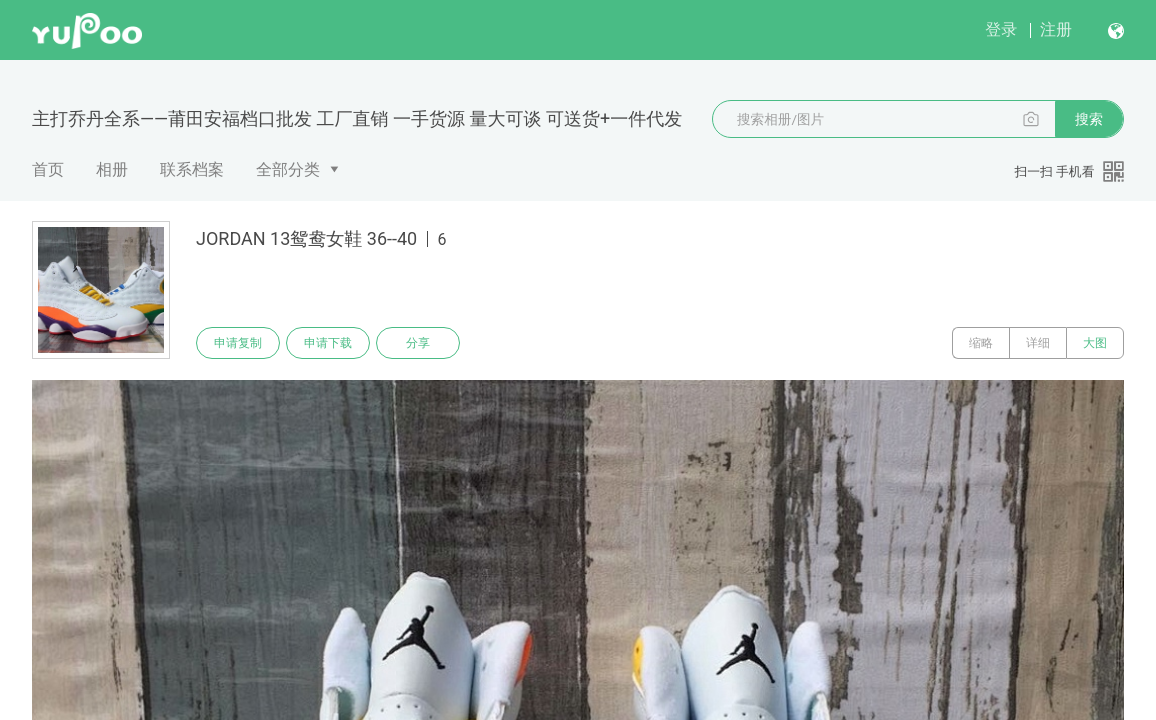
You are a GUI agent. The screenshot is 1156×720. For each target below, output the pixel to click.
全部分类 (288, 169)
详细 (1038, 343)
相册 (112, 169)
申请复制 (238, 343)
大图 (1095, 343)
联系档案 (192, 169)
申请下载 (328, 343)
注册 (1056, 29)
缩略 (981, 343)
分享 (418, 343)
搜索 (1089, 119)
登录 (1001, 29)
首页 (48, 169)
